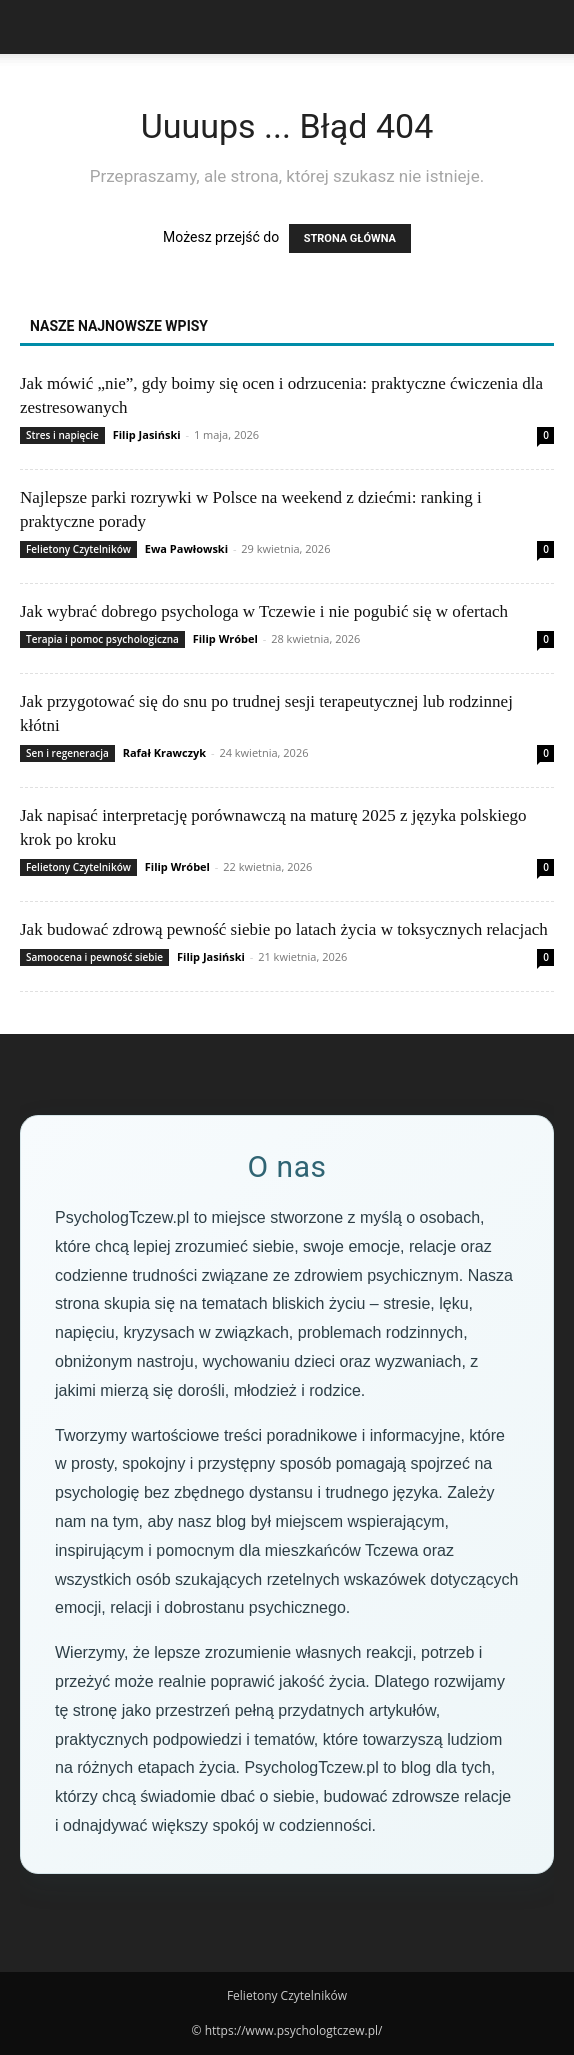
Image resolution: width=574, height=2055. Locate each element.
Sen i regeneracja (67, 753)
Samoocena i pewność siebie (94, 957)
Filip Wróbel (225, 638)
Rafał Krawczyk (164, 752)
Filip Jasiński (147, 434)
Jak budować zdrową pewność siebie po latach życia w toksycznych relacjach (284, 929)
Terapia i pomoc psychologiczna (102, 639)
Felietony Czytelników (78, 549)
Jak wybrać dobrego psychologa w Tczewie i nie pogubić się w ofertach (264, 611)
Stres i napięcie (62, 435)
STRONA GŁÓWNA (350, 238)
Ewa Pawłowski (186, 548)
